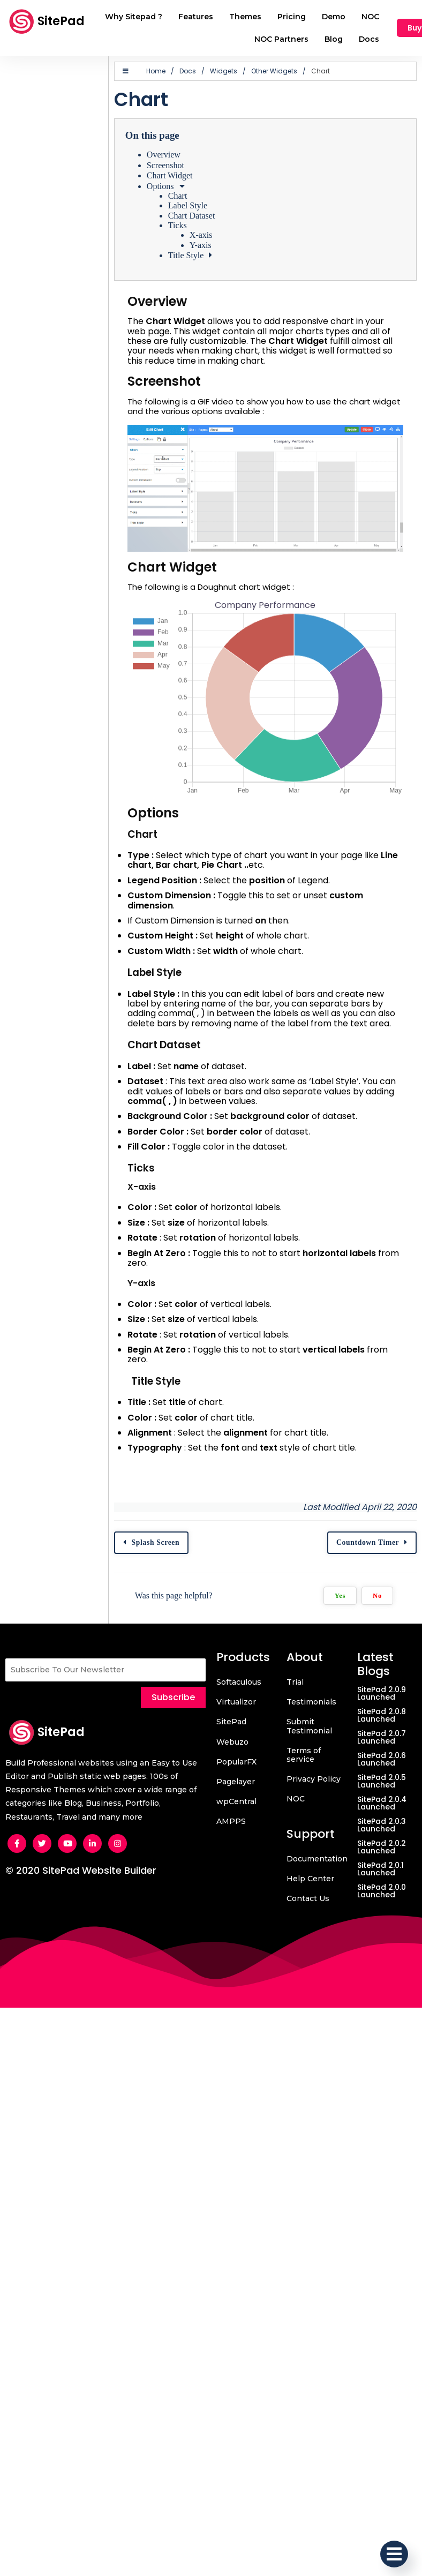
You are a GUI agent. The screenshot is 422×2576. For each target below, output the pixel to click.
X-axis (198, 234)
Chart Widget (167, 175)
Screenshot (163, 165)
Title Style (183, 255)
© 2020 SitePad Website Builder (80, 1870)
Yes (338, 1596)
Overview (161, 154)
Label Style (185, 205)
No (375, 1596)
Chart (175, 195)
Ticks (174, 225)
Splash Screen (153, 1543)
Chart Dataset (189, 215)
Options (157, 186)
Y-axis (198, 245)
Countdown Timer (366, 1543)
